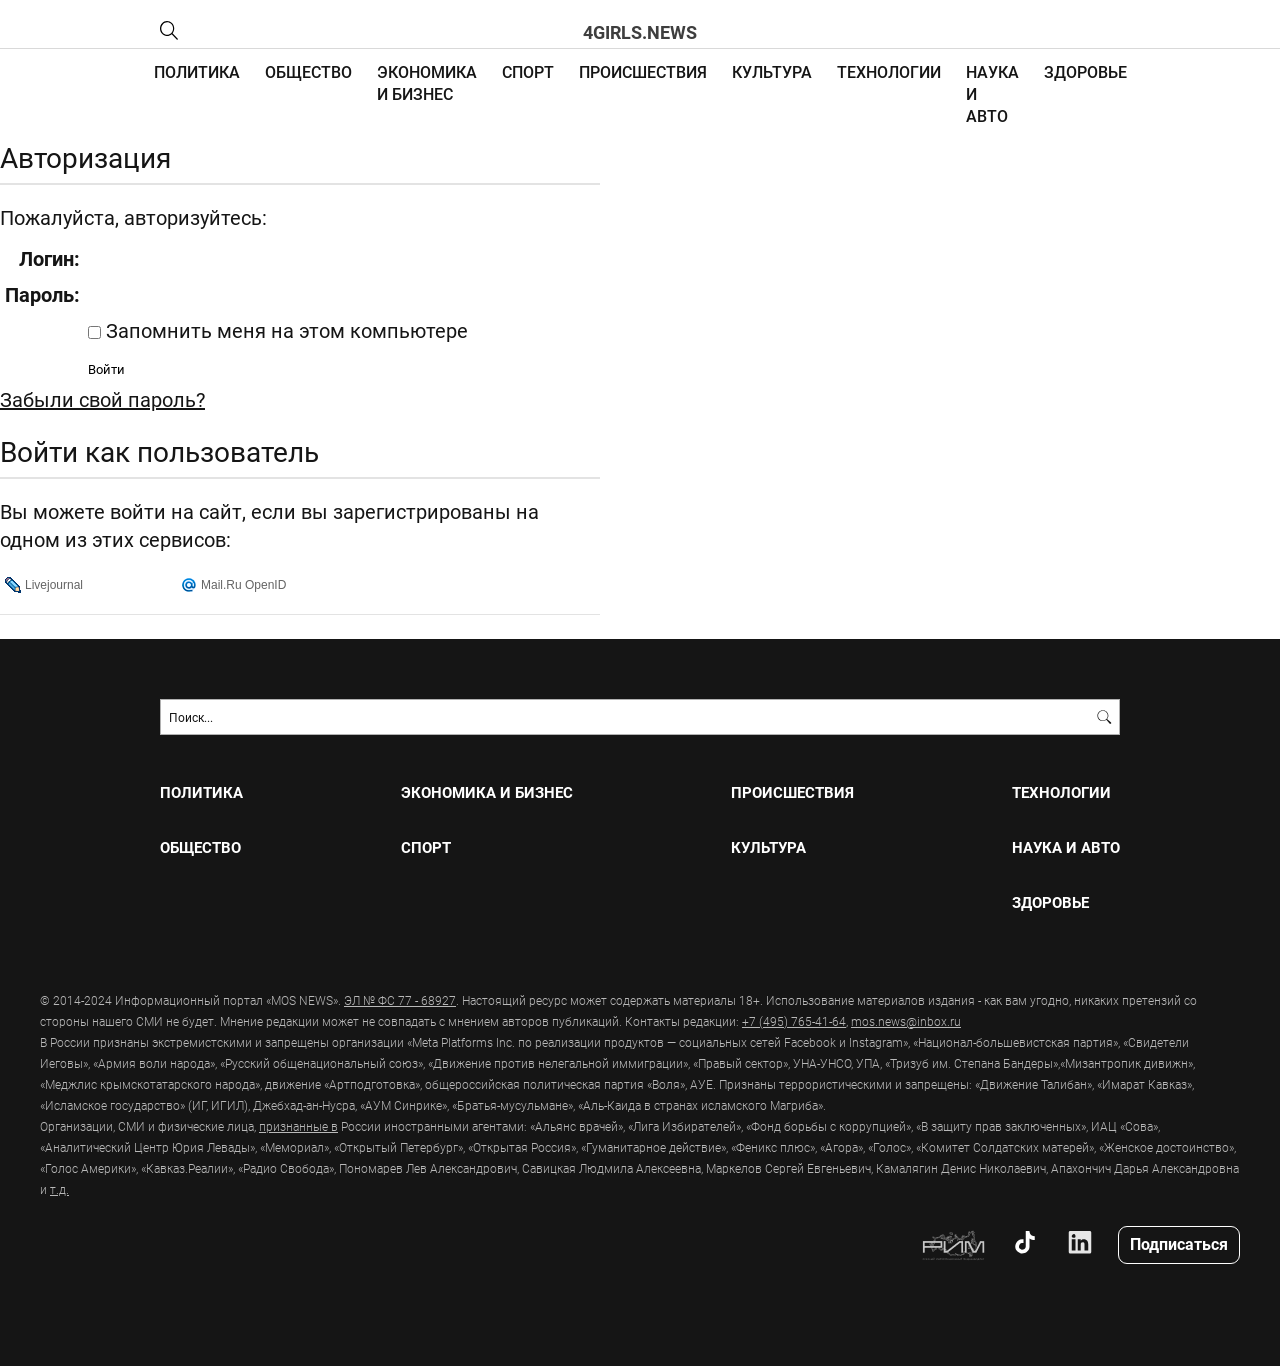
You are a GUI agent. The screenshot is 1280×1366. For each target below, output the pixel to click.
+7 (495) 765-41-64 (794, 1021)
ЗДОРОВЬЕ (1085, 71)
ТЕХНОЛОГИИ (889, 71)
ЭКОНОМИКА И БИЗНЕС (427, 82)
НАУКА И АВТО (1066, 847)
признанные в (298, 1126)
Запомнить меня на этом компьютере (284, 330)
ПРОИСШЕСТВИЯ (643, 71)
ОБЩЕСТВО (308, 71)
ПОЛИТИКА (197, 71)
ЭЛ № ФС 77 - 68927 (400, 1000)
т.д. (59, 1189)
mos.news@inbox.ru (906, 1021)
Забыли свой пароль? (102, 399)
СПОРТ (528, 71)
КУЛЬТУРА (772, 71)
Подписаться (1179, 1243)
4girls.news (640, 32)
